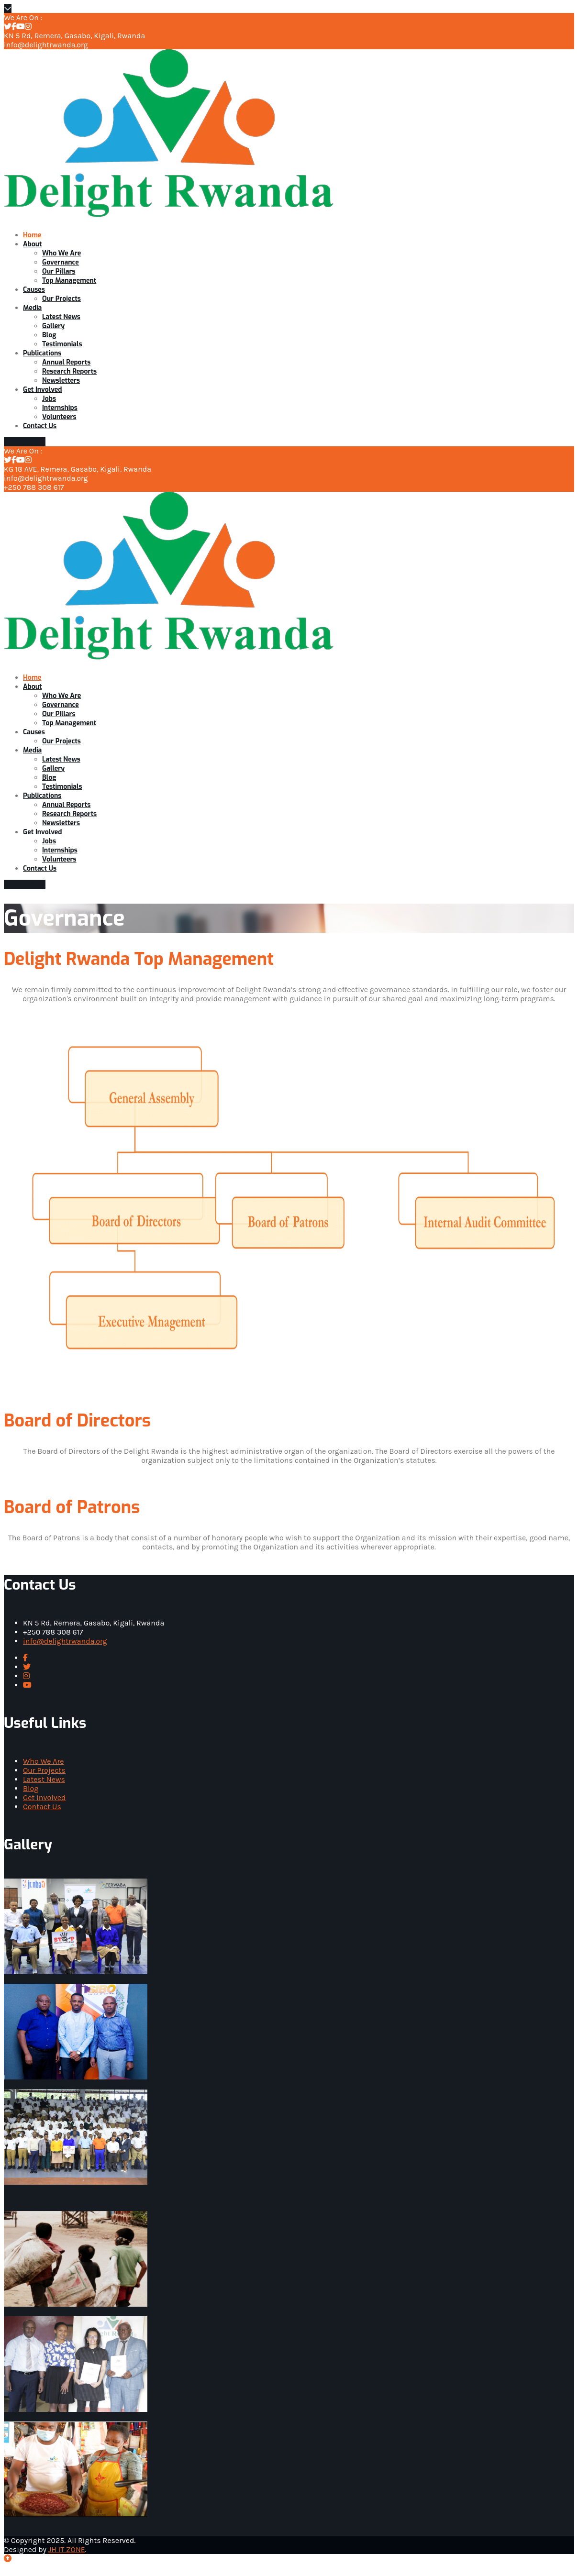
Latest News (44, 1779)
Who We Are (43, 1761)
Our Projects (44, 1770)
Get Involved (44, 1797)
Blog (30, 1788)
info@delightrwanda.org (65, 1641)
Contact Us (42, 1806)
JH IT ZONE (66, 2549)
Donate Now (24, 441)
